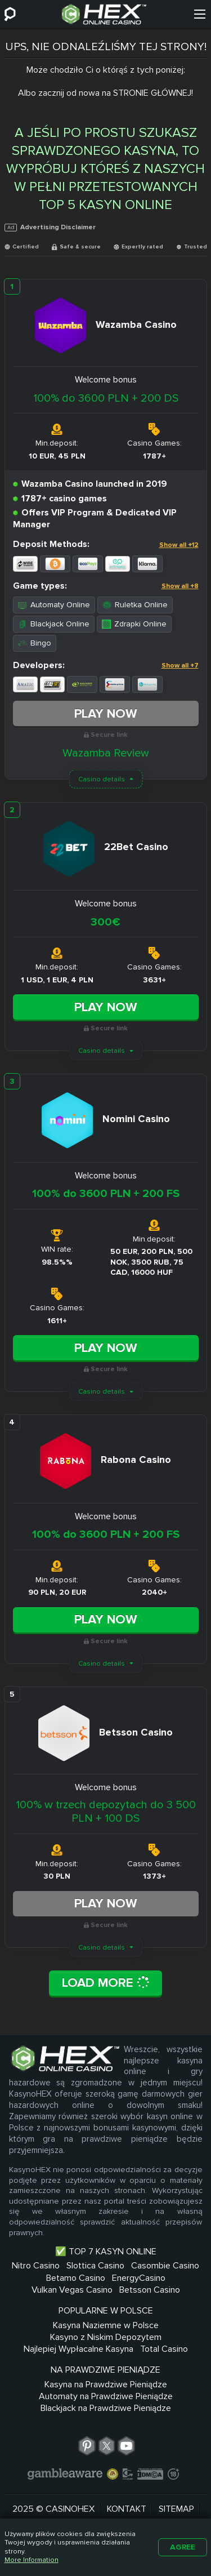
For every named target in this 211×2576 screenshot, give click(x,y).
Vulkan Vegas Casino (72, 2289)
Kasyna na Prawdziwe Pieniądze (105, 2384)
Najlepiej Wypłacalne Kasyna (78, 2349)
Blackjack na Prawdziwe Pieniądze (106, 2408)
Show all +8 (180, 586)
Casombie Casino (165, 2265)
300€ (105, 922)
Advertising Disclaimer (50, 227)
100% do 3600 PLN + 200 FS (105, 1193)
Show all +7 (180, 665)
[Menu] (199, 14)
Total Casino (164, 2349)
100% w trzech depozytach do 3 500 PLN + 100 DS (106, 1811)
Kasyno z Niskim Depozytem (105, 2337)
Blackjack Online (53, 624)
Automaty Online (54, 604)
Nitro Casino (36, 2265)
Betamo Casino (75, 2278)
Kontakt (126, 2509)
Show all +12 (179, 545)
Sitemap (176, 2509)
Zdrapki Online (134, 624)
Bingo (34, 643)
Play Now (105, 714)
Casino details (101, 779)
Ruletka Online (135, 604)
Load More (106, 1983)
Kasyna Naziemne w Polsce (106, 2325)
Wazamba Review (105, 753)
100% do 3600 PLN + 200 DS (105, 398)
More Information (32, 2560)
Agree (182, 2547)
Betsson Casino (149, 2289)
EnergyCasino (138, 2278)
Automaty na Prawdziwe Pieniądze (106, 2396)
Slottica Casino (95, 2265)
